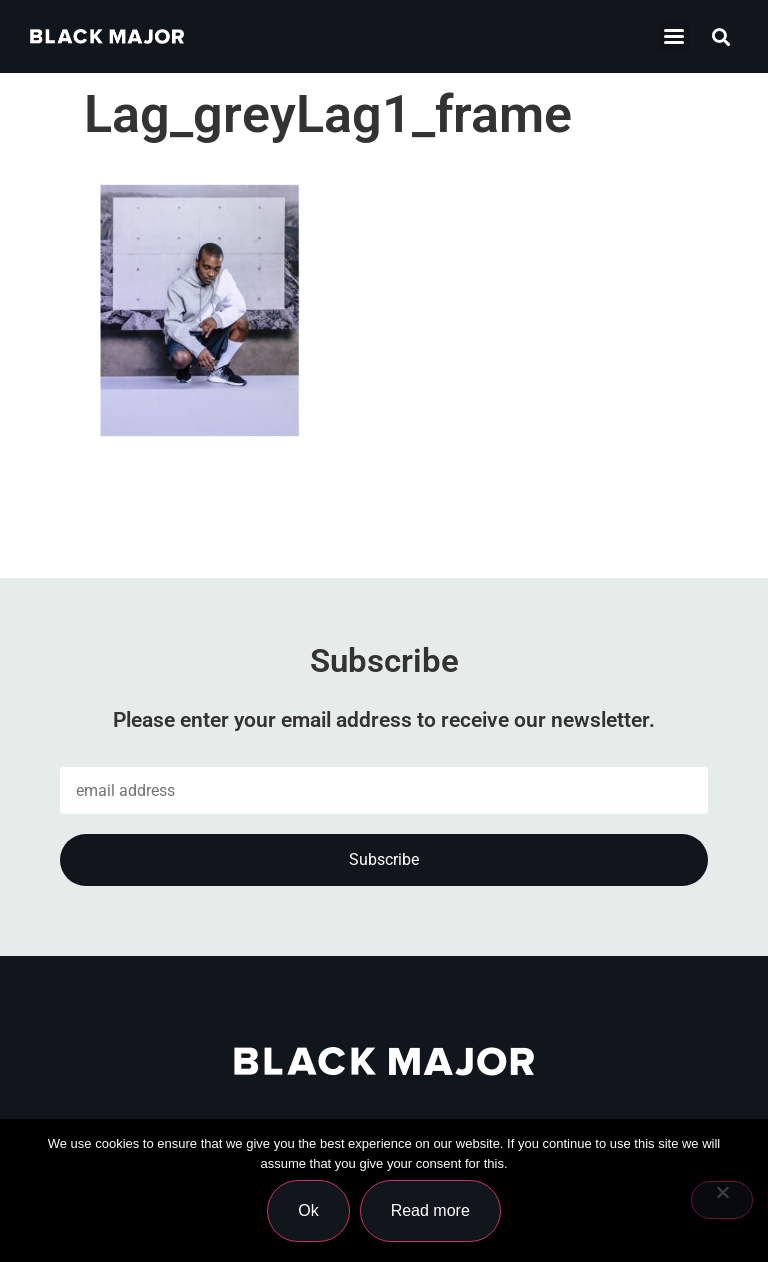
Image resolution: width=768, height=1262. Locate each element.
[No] (722, 1200)
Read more (430, 1210)
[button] (674, 36)
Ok (308, 1210)
